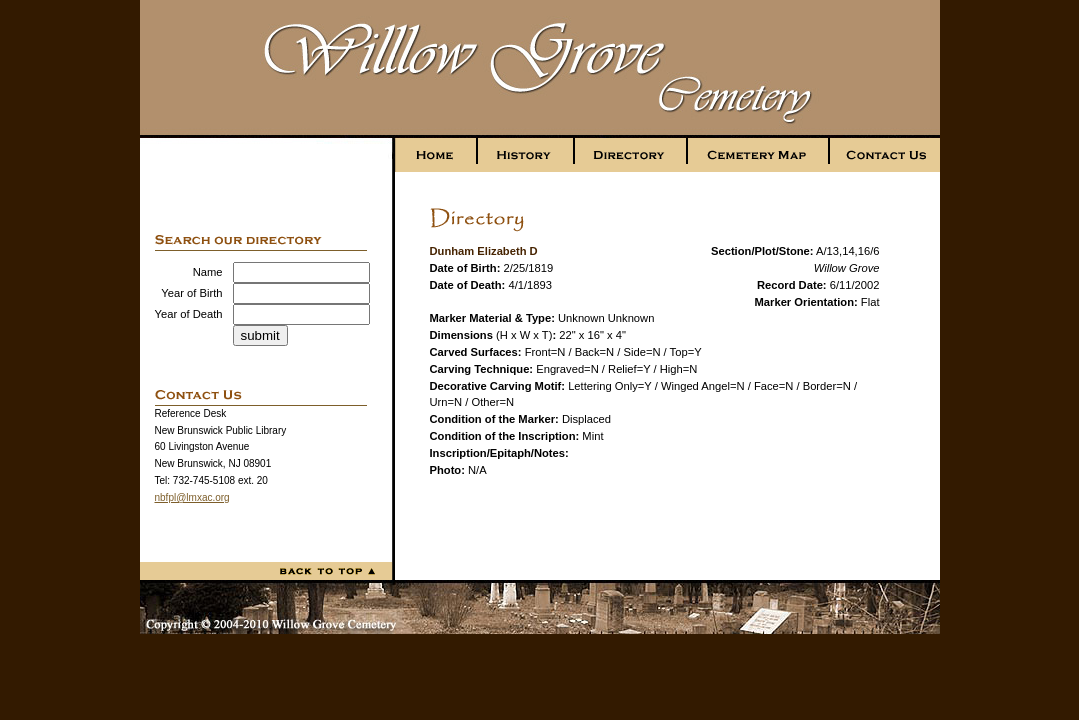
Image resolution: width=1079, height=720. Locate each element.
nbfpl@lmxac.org (192, 497)
